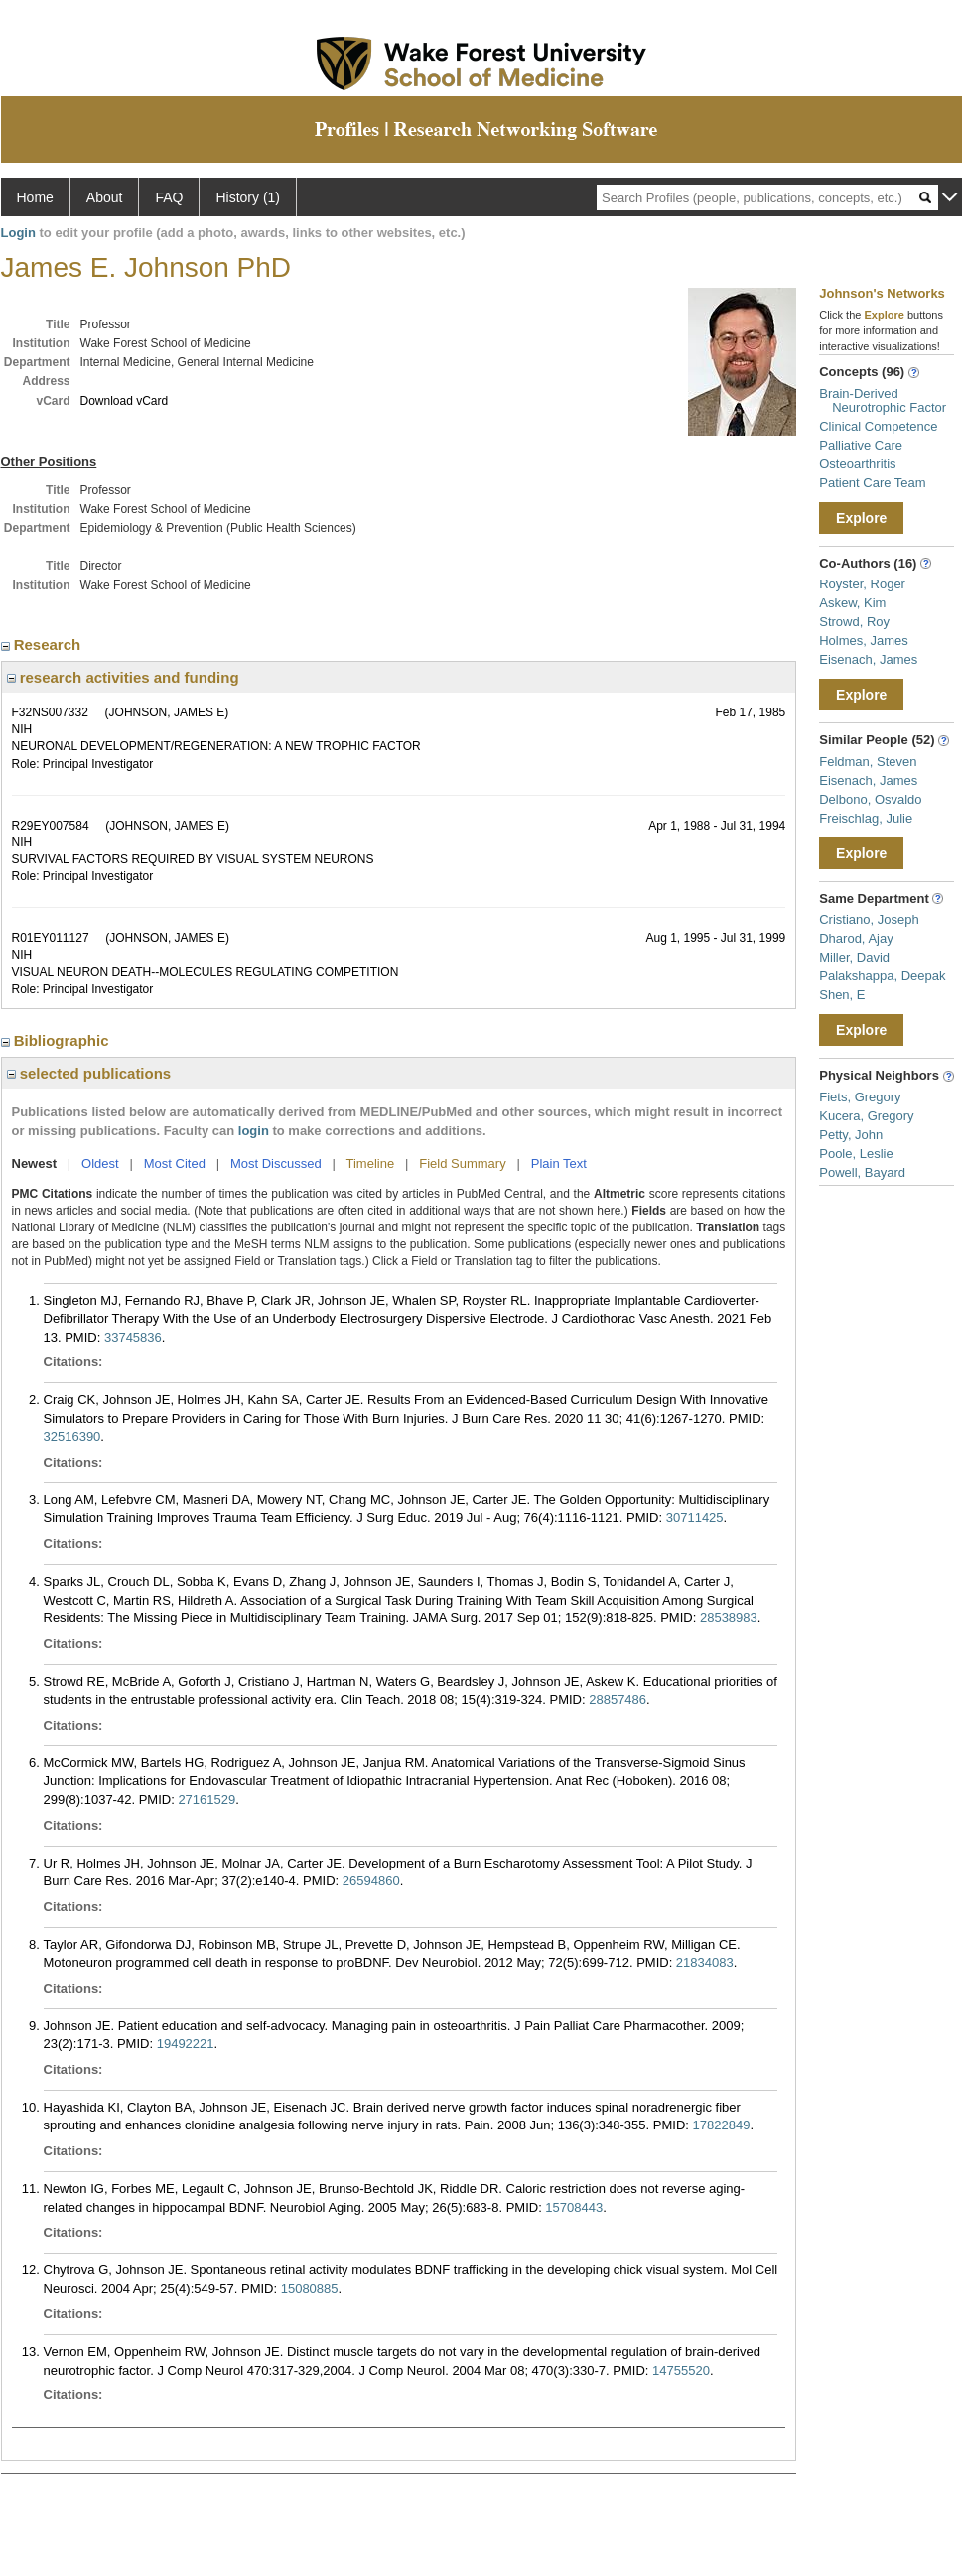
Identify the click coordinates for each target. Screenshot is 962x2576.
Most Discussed (276, 1163)
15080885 (310, 2288)
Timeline (370, 1163)
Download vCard (124, 401)
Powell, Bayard (862, 1172)
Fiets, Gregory (859, 1097)
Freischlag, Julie (865, 818)
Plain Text (559, 1163)
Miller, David (854, 957)
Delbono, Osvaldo (870, 799)
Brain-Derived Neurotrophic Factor (882, 400)
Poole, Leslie (856, 1153)
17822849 (722, 2125)
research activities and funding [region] (123, 677)
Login (18, 232)
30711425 (695, 1517)
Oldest (100, 1163)
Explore (861, 518)
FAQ (169, 197)
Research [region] (43, 644)
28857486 (617, 1699)
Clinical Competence (878, 426)
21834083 (705, 1962)
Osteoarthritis (857, 463)
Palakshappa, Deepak (882, 975)
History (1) (247, 197)
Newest (35, 1163)
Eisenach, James (868, 659)
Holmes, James (863, 640)
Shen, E (842, 994)
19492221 (185, 2043)
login (253, 1130)
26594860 (371, 1880)
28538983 (728, 1617)
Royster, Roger (862, 584)
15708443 (574, 2207)
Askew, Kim (852, 602)
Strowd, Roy (854, 621)
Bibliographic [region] (57, 1040)
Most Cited (175, 1163)
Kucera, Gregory (866, 1115)
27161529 (206, 1799)
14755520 (681, 2370)
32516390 (72, 1436)
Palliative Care (860, 445)
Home (35, 197)
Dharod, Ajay (856, 938)
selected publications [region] (89, 1073)
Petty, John (851, 1134)
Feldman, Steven (867, 761)
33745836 (133, 1337)
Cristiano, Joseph (868, 919)
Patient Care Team (872, 482)
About (104, 197)
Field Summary (462, 1163)
